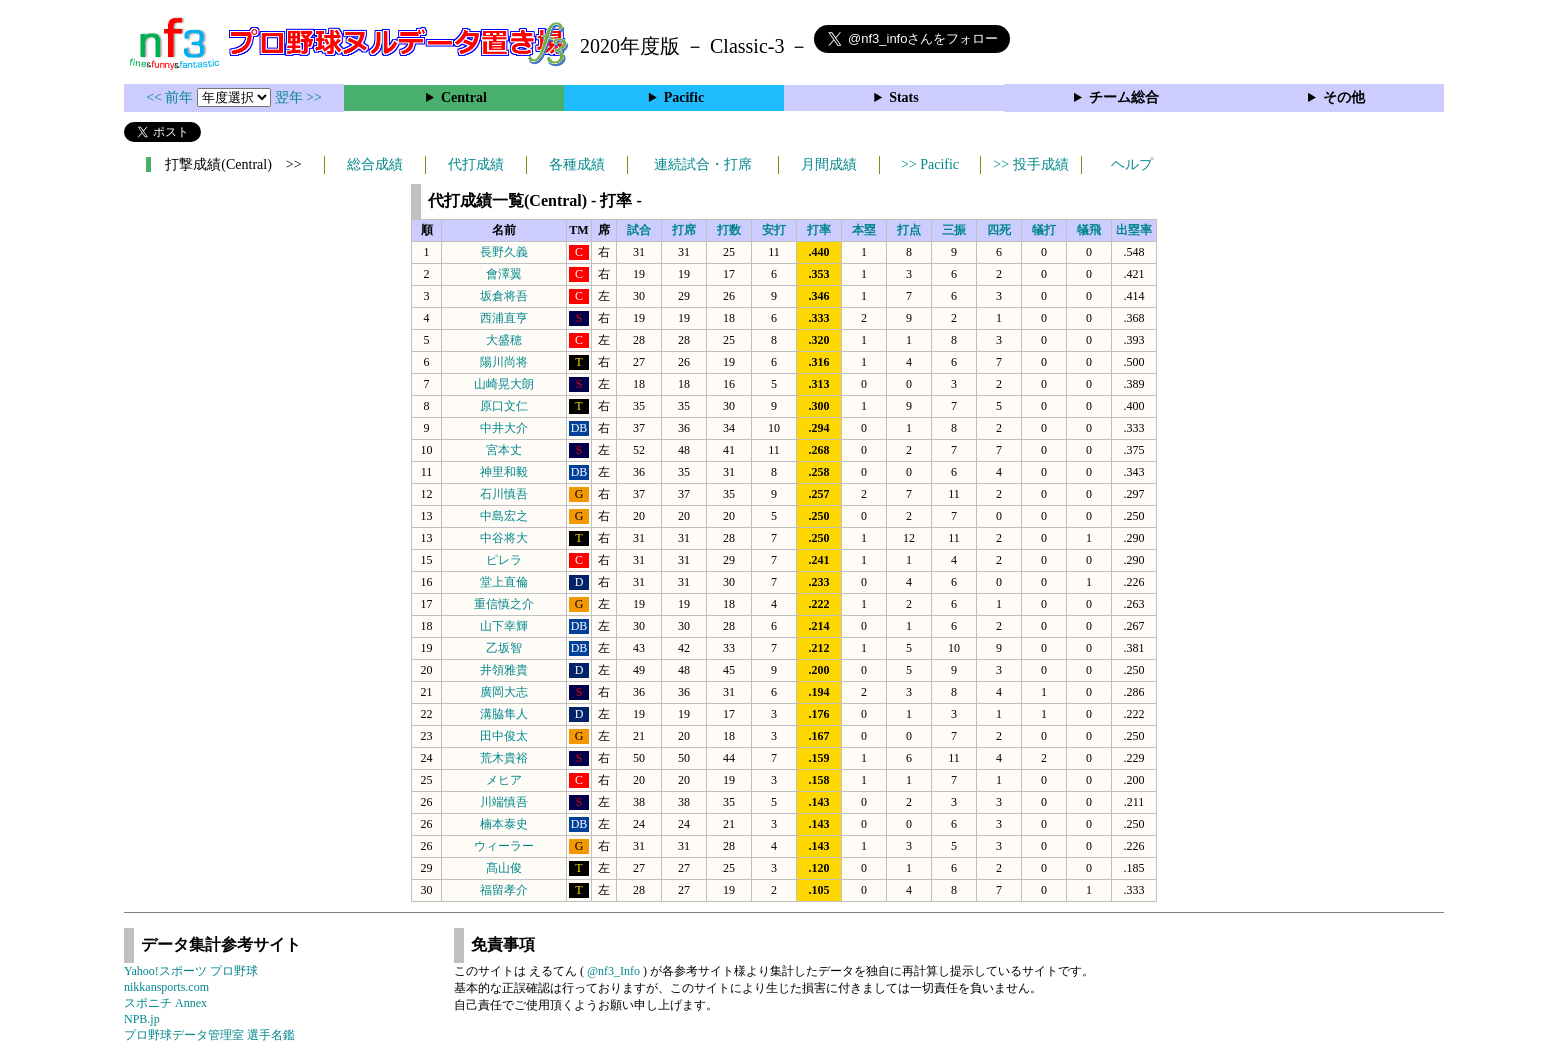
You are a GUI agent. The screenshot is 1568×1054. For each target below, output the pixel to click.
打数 (729, 230)
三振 (954, 230)
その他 (1344, 97)
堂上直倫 (504, 582)
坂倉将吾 (504, 296)
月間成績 (829, 164)
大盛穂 (504, 340)
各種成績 (577, 164)
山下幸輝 (504, 626)
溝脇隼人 (504, 714)
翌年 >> (298, 97)
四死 (999, 230)
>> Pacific (930, 164)
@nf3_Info (613, 971)
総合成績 (375, 164)
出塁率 (1134, 230)
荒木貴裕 (504, 758)
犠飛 (1089, 230)
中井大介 (504, 428)
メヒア (504, 780)
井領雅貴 (504, 670)
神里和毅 (504, 472)
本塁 (864, 230)
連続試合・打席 (703, 164)
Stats (904, 97)
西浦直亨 (504, 318)
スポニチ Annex (165, 1003)
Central (464, 97)
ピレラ (504, 560)
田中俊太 (504, 736)
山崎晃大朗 (504, 384)
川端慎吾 (504, 802)
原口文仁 (504, 406)
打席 (684, 230)
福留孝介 (504, 890)
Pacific (684, 97)
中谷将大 (504, 538)
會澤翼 (504, 274)
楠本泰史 (504, 824)
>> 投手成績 (1030, 164)
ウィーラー (504, 846)
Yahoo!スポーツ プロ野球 (191, 971)
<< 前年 (171, 97)
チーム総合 (1124, 97)
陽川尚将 (504, 362)
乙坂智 (504, 648)
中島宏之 (504, 516)
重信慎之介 (504, 604)
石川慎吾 (504, 494)
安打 (774, 230)
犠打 (1044, 230)
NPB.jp (142, 1019)
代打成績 (476, 164)
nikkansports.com (166, 987)
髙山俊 (504, 868)
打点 (909, 230)
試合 (639, 230)
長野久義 (504, 252)
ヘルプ (1132, 164)
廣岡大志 (504, 692)
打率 (819, 230)
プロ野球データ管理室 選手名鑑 (209, 1035)
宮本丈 (504, 450)
